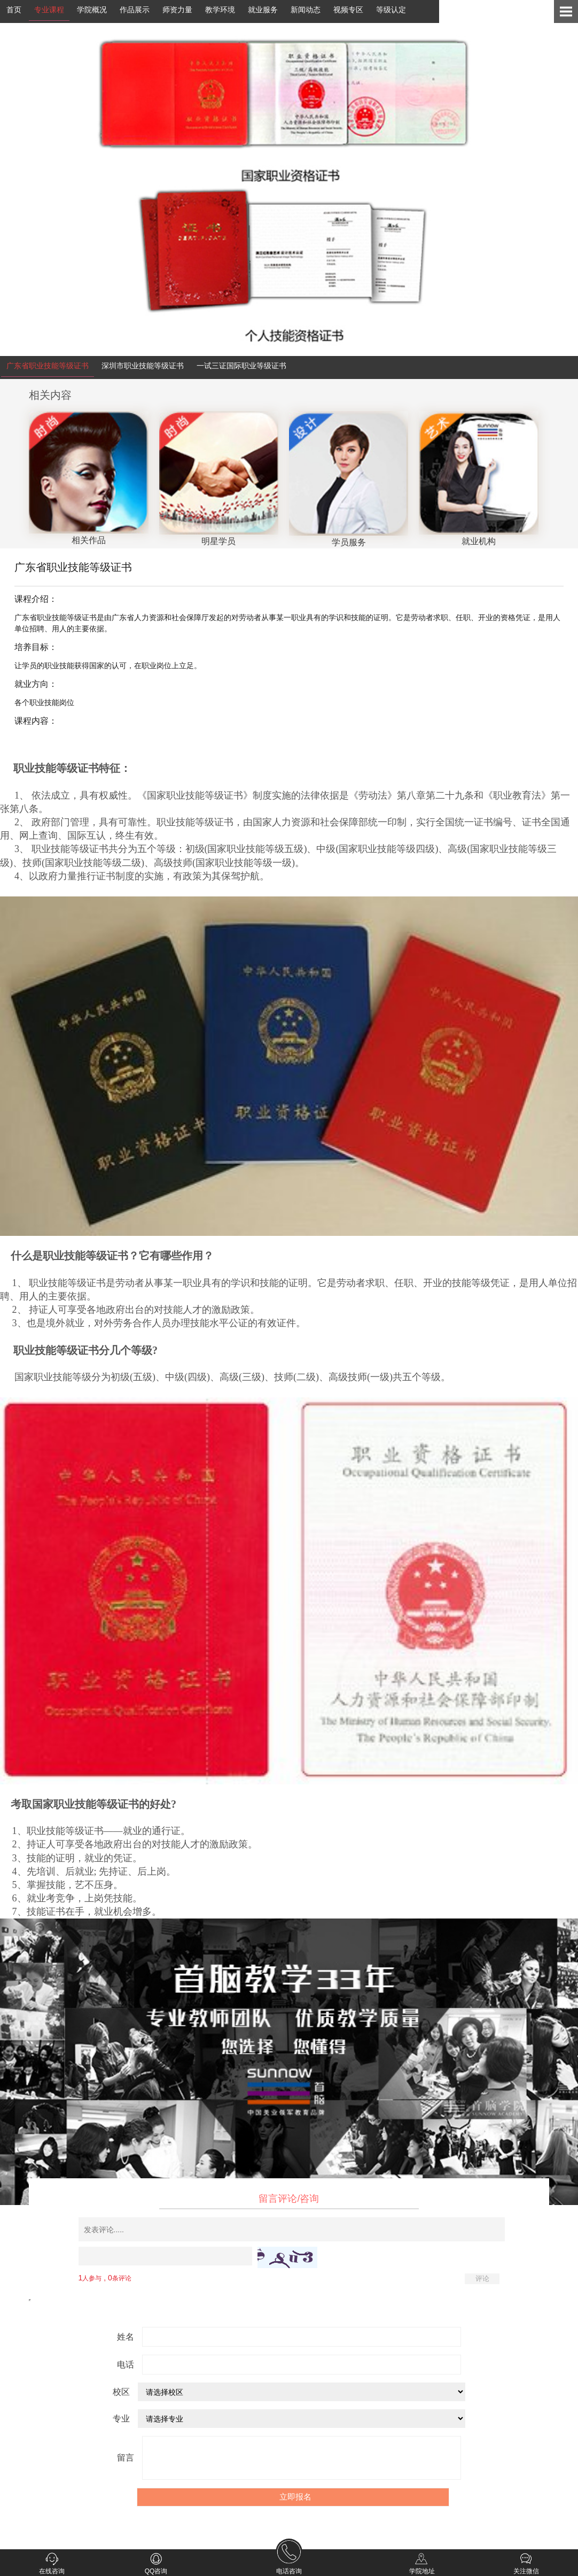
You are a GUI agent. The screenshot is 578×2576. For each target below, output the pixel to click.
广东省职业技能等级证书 (47, 365)
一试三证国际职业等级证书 (241, 365)
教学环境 (220, 9)
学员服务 (348, 537)
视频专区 (348, 9)
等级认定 (391, 9)
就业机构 (478, 536)
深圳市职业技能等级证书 (142, 365)
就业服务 (263, 9)
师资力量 (177, 9)
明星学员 (218, 536)
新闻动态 (306, 9)
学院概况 (92, 9)
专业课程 (49, 9)
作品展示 (135, 9)
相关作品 (88, 535)
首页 (13, 9)
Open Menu (566, 11)
